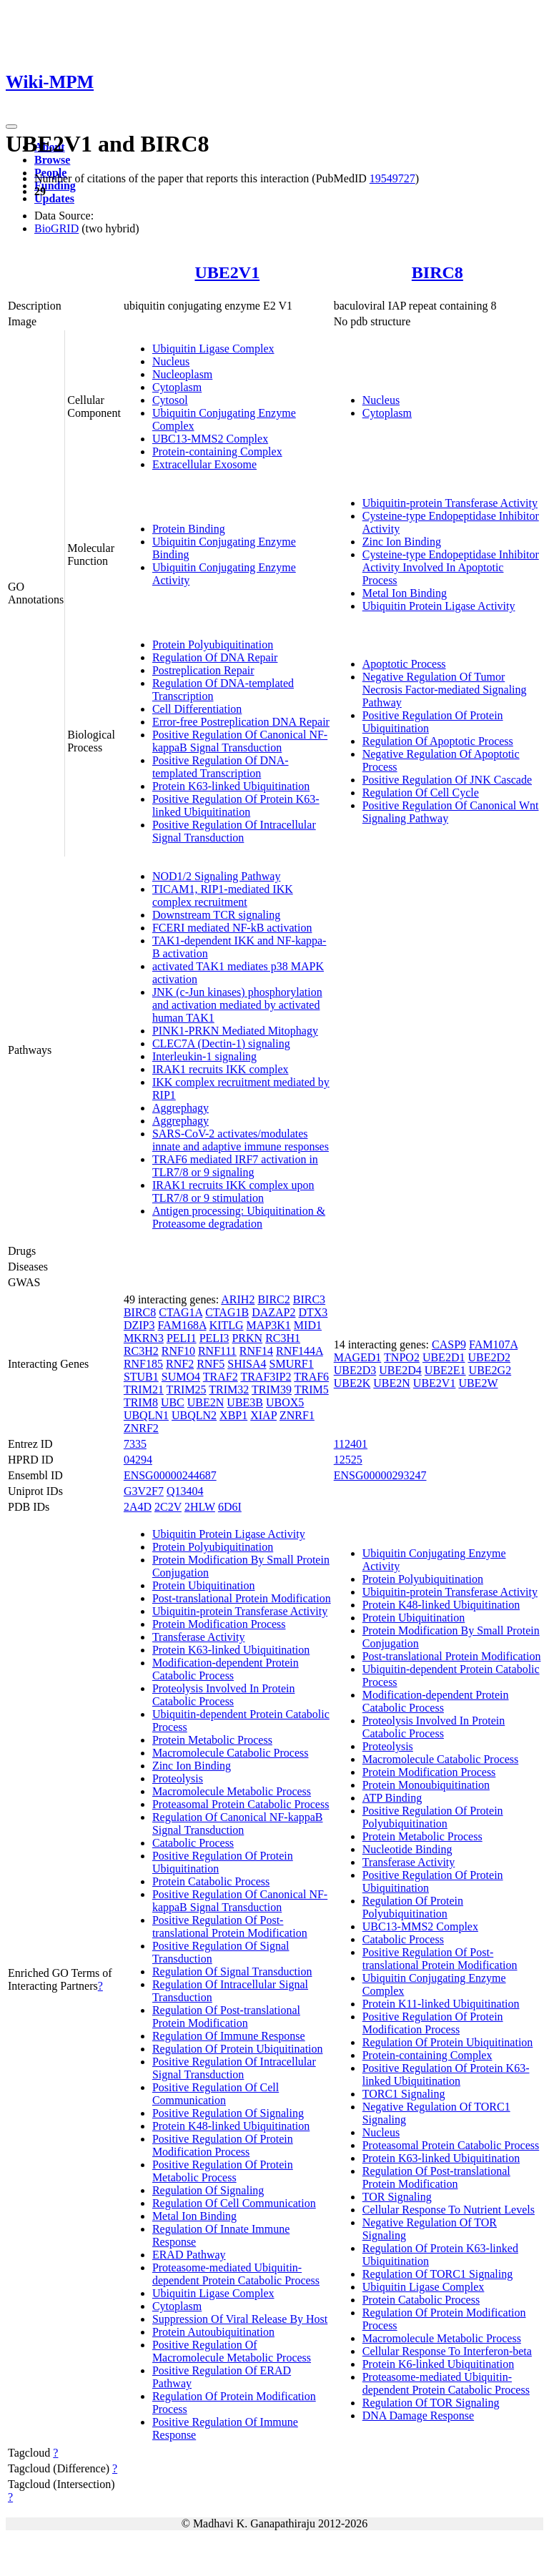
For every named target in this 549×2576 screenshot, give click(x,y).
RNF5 (210, 1364)
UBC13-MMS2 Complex (210, 439)
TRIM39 (272, 1389)
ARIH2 (237, 1299)
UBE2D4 (400, 1370)
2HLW (199, 1507)
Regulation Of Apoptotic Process (437, 741)
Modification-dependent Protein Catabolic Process (225, 1669)
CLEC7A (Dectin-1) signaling (221, 1043)
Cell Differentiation (197, 709)
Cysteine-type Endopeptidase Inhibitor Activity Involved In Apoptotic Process (450, 567)
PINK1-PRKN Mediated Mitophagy (235, 1031)
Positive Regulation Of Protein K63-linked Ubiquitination (236, 805)
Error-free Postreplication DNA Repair (241, 722)
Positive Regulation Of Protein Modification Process (222, 2145)
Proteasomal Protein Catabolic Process (241, 1804)
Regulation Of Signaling (208, 2190)
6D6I (230, 1507)
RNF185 (143, 1364)
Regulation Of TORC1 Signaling (437, 2274)
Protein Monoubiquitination (426, 1785)
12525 (348, 1460)
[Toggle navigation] (11, 126)
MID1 (308, 1325)
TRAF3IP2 (265, 1377)
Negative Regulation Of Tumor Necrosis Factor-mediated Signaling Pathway (444, 690)
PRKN (247, 1338)
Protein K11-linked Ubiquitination (441, 2004)
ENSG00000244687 (170, 1475)
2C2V (168, 1507)
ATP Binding (392, 1798)
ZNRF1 (297, 1415)
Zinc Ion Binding (401, 542)
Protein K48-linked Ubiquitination (231, 2126)
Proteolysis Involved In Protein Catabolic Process (223, 1694)
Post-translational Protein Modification (241, 1598)
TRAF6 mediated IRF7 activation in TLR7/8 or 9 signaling (235, 1165)
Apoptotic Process (404, 664)
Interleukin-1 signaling (204, 1056)
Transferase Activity (198, 1637)
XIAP (263, 1415)
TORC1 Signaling (403, 2094)
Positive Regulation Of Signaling (228, 2113)
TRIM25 (187, 1389)
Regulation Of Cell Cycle (420, 792)
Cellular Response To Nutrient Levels (448, 2210)
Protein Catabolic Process (210, 1881)
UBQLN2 (194, 1415)
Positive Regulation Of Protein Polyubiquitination (432, 1817)
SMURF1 (291, 1364)
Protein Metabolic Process (212, 1740)
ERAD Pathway (189, 2255)
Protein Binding (188, 529)
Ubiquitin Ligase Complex (213, 348)
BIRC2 (273, 1299)
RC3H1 (282, 1338)
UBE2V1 (226, 272)
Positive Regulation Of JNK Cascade (447, 780)
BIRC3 (309, 1299)
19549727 (392, 178)
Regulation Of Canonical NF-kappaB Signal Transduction (237, 1823)
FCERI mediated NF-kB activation (232, 928)
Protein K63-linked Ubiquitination (231, 786)
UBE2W (478, 1383)
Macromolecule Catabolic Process (230, 1753)
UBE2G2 (490, 1370)
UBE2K (352, 1383)
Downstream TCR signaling (216, 915)
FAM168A (181, 1325)
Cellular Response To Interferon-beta (447, 2351)
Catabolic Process (193, 1843)
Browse (52, 160)
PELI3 (214, 1338)
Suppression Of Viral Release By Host (239, 2319)
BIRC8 (437, 272)
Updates (54, 198)
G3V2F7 (144, 1491)
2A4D (138, 1507)
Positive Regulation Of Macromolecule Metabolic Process (231, 2351)
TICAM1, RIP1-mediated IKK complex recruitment (222, 895)
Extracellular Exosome (204, 464)
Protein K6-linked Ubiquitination (438, 2364)
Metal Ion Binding (404, 593)
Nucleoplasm (182, 374)
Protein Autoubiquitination (213, 2332)
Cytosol (170, 400)
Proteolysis (177, 1778)
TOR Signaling (397, 2197)
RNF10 (178, 1351)
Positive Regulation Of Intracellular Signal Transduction (234, 831)
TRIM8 (141, 1402)
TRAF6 (311, 1377)
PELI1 (182, 1338)
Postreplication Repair (203, 670)
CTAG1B (227, 1312)
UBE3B (245, 1402)
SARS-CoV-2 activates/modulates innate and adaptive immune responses (240, 1140)
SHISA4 (246, 1364)
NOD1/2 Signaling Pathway (216, 876)
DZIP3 (139, 1325)
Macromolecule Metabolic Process (231, 1791)
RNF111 (217, 1351)
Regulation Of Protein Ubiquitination (237, 2049)
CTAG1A (180, 1312)
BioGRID (56, 228)
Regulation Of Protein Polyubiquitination (412, 1907)
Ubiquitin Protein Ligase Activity (438, 606)
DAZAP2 (273, 1312)
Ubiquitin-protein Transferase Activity (450, 503)
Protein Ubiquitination (203, 1585)
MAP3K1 (269, 1325)
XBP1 (233, 1415)
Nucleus (170, 361)
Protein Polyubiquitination (212, 644)
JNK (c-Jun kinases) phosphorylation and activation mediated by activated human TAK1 (237, 1005)
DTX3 (312, 1312)
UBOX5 (285, 1402)
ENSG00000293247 (380, 1475)
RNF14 (256, 1351)
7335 (135, 1444)
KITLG (226, 1325)
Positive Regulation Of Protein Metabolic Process (222, 2170)
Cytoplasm (177, 387)
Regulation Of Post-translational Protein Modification (226, 2016)
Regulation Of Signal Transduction (232, 1971)
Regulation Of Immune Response (228, 2036)
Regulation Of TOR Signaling (431, 2403)
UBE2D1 (443, 1357)
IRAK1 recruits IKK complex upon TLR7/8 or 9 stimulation (233, 1191)
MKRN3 (144, 1338)
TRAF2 (220, 1377)
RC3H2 (141, 1351)
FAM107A (493, 1344)
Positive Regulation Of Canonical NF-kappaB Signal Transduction (239, 741)
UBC (172, 1402)
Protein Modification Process (219, 1624)
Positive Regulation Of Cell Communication (215, 2093)
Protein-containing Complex (217, 451)
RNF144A (299, 1351)
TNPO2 (402, 1357)
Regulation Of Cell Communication (234, 2203)
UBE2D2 (489, 1357)
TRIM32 (229, 1389)
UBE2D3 (355, 1370)
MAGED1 (358, 1357)
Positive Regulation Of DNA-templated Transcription (220, 766)
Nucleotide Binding (407, 1849)
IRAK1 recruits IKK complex (220, 1069)
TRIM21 (144, 1389)
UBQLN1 (146, 1415)
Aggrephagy (180, 1108)
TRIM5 (312, 1389)
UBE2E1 (445, 1370)
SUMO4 (181, 1377)
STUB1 (141, 1377)
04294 (138, 1460)
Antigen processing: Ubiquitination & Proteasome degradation (238, 1217)
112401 (350, 1444)
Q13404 (185, 1491)
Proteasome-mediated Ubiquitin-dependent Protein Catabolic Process (236, 2273)
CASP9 (449, 1344)
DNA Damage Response (418, 2415)
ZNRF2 (141, 1428)
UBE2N (205, 1402)
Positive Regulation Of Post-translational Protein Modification (229, 1926)
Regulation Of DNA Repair (215, 657)
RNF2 (180, 1364)
